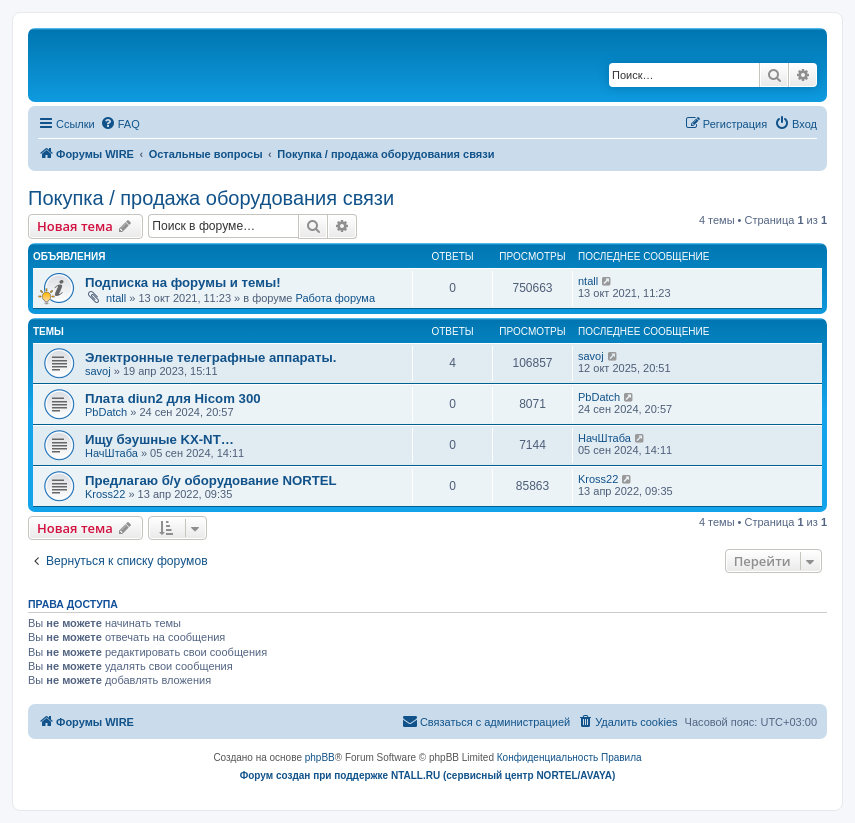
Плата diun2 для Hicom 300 (173, 398)
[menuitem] (120, 124)
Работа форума (335, 298)
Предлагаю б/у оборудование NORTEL (211, 480)
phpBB (320, 757)
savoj (98, 371)
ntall (116, 298)
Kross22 (105, 494)
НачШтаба (111, 453)
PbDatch (106, 412)
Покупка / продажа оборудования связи (211, 198)
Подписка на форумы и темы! (183, 282)
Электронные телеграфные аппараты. (210, 357)
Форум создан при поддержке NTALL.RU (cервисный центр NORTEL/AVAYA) (428, 775)
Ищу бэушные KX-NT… (159, 439)
